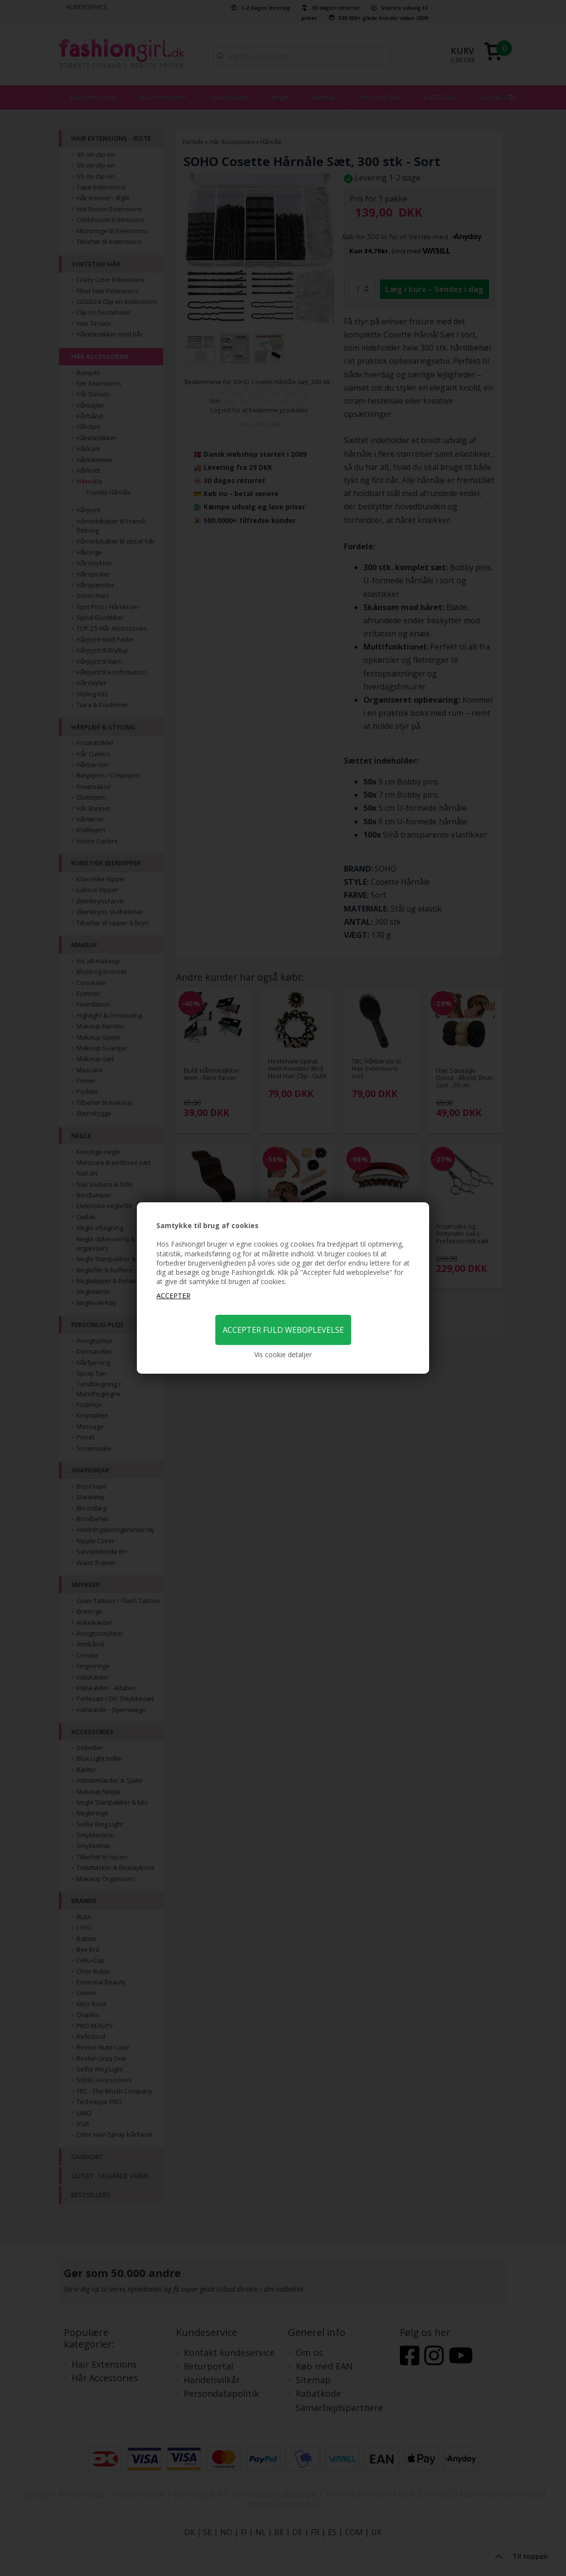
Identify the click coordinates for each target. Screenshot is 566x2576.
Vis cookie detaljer (283, 1354)
